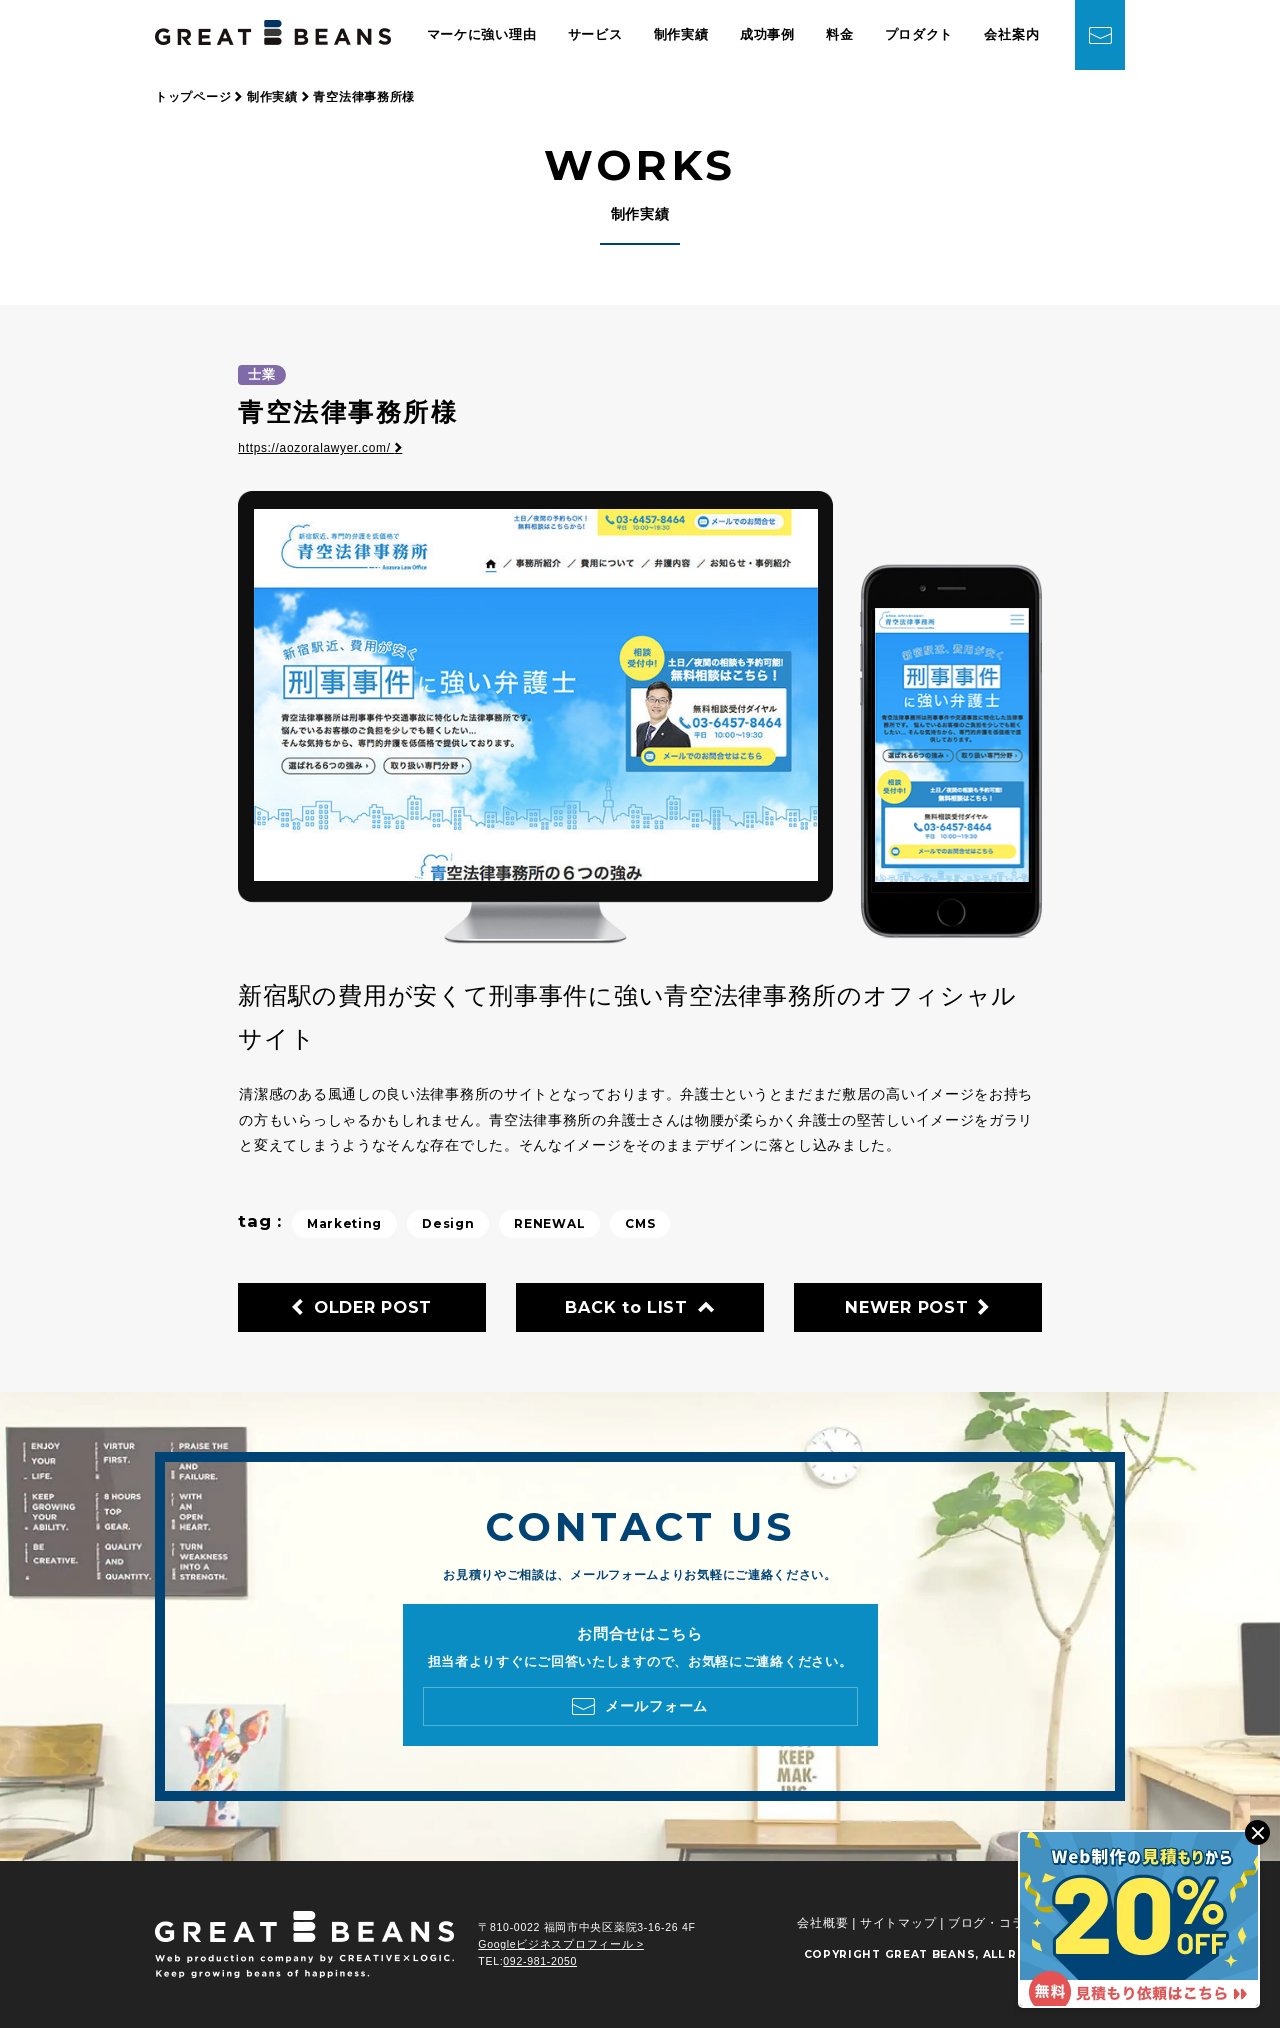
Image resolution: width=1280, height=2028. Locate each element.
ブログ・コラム (992, 1923)
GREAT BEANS (930, 1954)
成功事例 (767, 34)
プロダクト (919, 34)
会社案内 (1011, 34)
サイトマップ (898, 1923)
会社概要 (822, 1923)
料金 (839, 34)
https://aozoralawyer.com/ (320, 448)
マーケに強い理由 (482, 34)
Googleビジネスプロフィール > (561, 1944)
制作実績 (681, 34)
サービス (595, 34)
